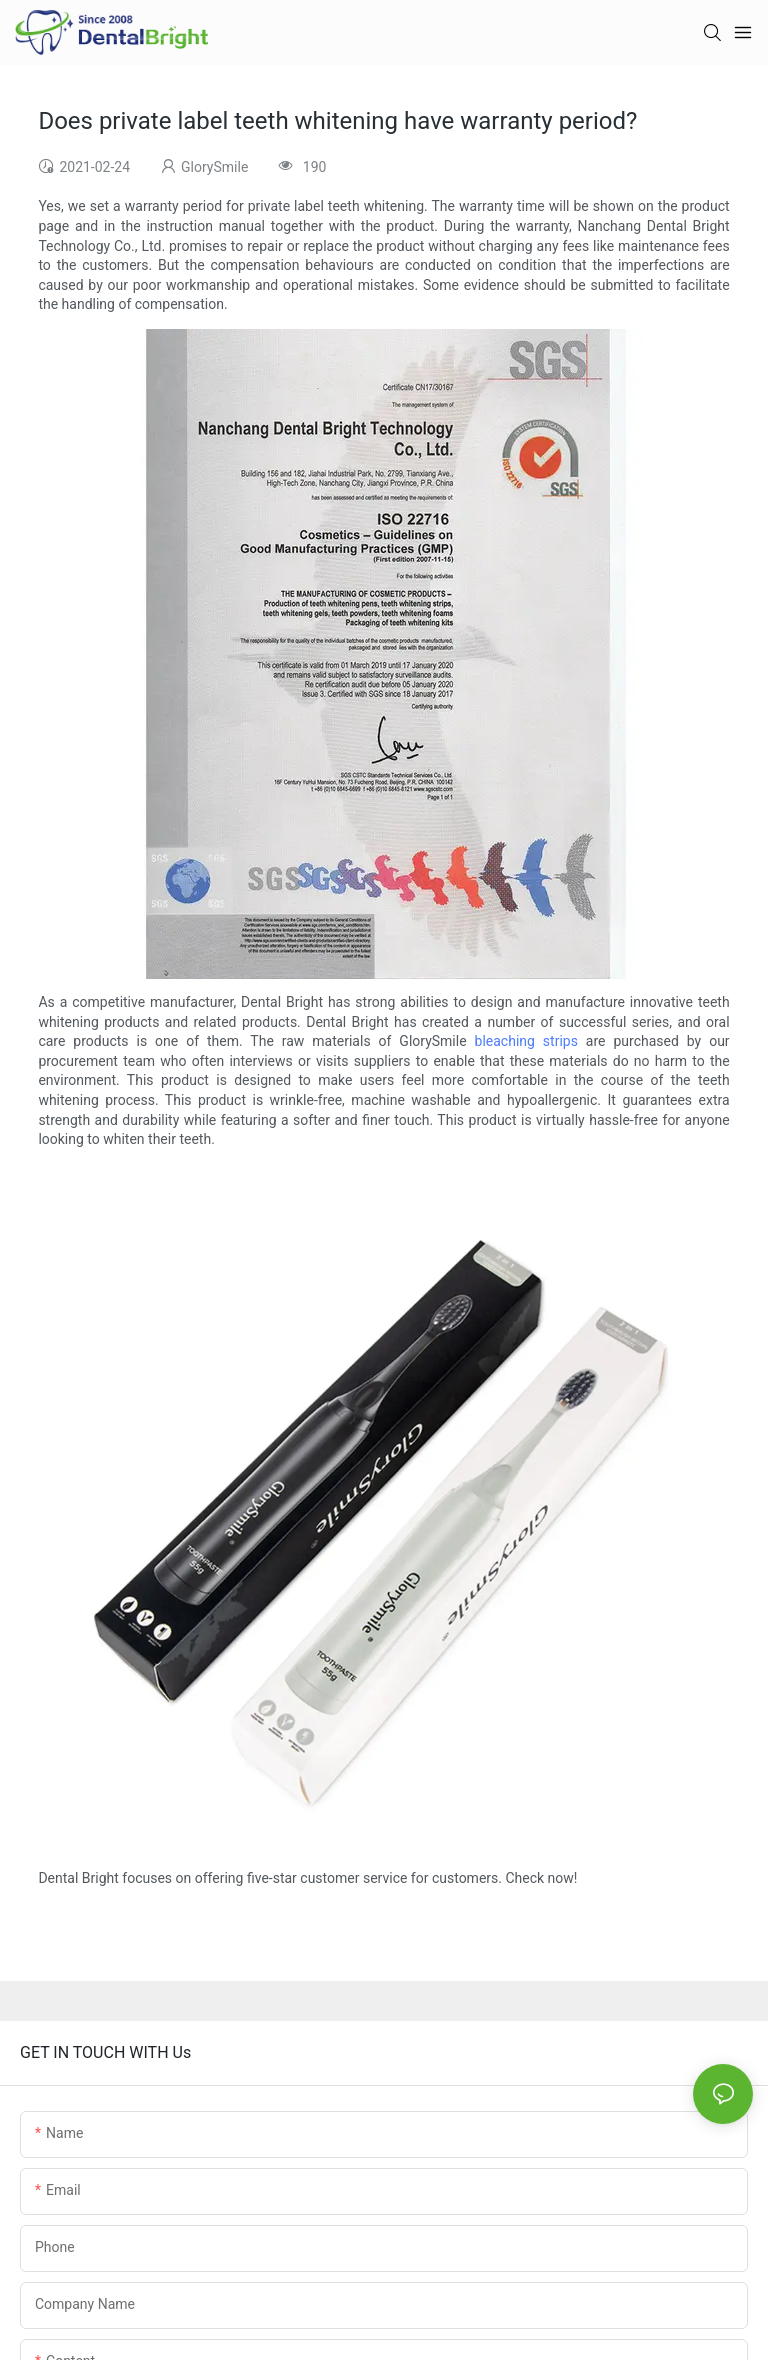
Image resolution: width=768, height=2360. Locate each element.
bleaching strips (526, 1041)
